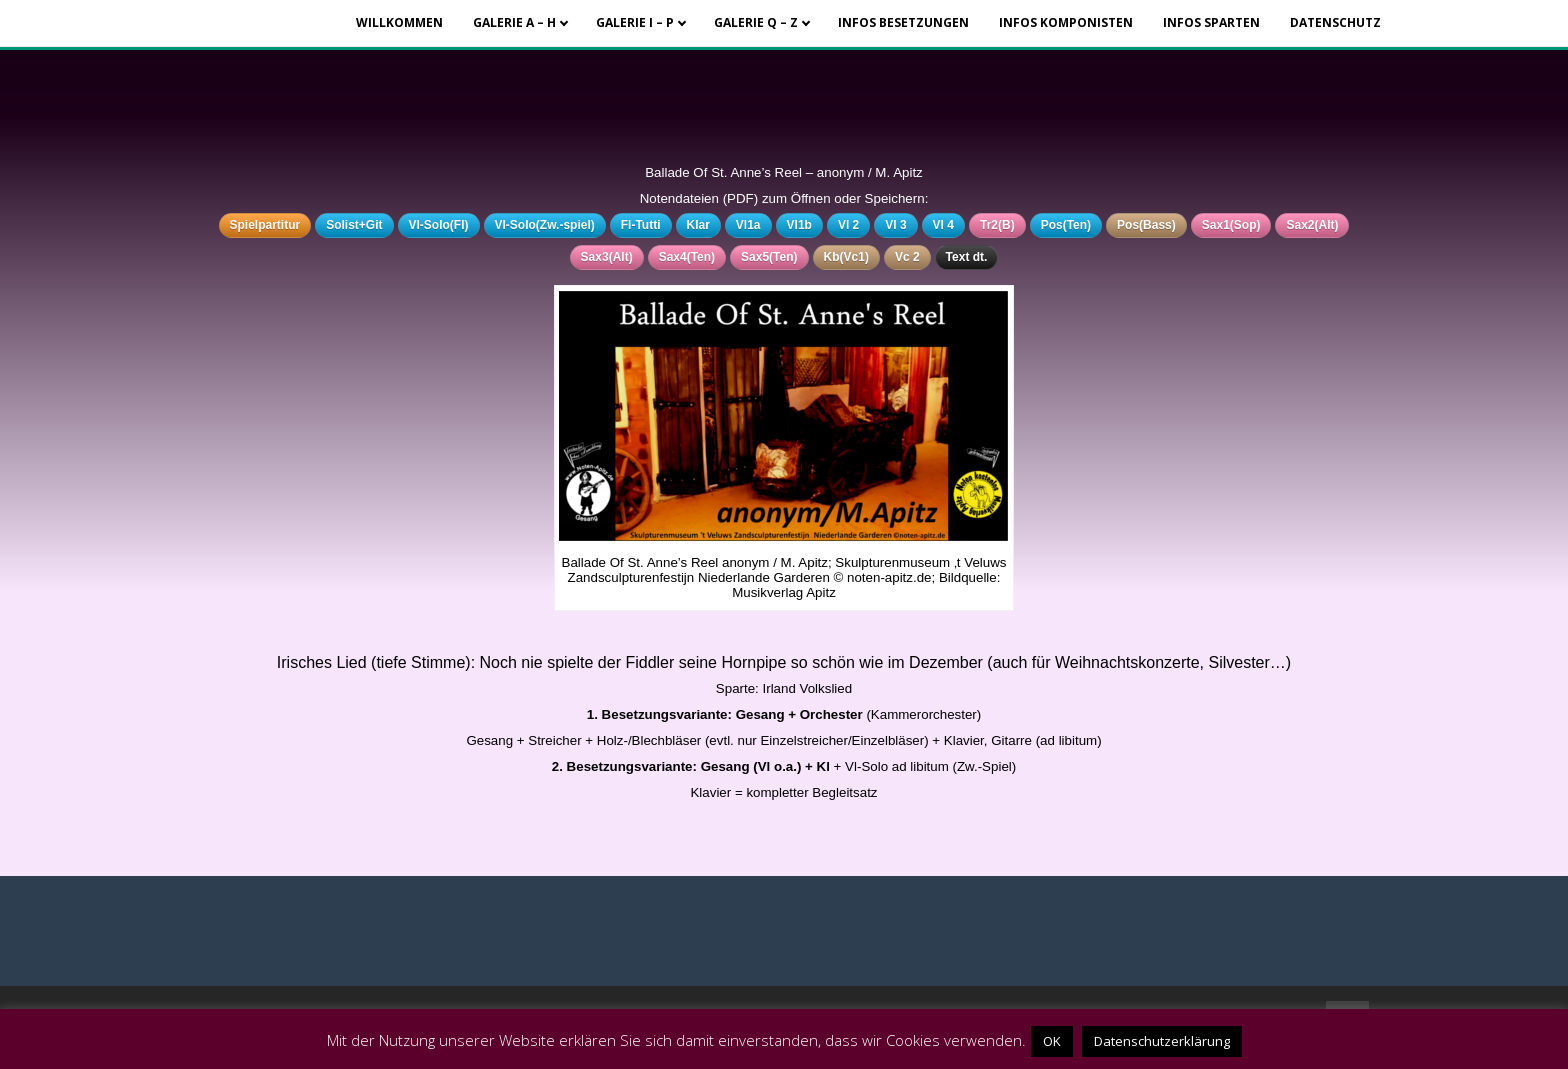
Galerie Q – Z (756, 22)
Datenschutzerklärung (1162, 1041)
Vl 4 (943, 225)
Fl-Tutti (641, 225)
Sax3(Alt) (607, 257)
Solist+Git (354, 225)
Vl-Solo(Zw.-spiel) (545, 225)
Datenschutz (1335, 22)
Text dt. (967, 257)
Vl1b (799, 225)
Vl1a (748, 225)
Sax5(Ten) (769, 257)
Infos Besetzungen (903, 22)
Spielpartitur (265, 225)
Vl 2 (848, 225)
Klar (698, 225)
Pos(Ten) (1066, 225)
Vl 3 (895, 225)
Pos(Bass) (1146, 225)
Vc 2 (907, 257)
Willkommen (399, 22)
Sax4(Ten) (687, 257)
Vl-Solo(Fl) (439, 225)
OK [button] (1052, 1041)
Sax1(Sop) (1231, 225)
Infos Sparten (1211, 22)
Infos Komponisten (1066, 22)
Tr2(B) (997, 225)
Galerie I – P (635, 22)
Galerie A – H (514, 22)
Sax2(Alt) (1312, 225)
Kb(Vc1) (846, 257)
